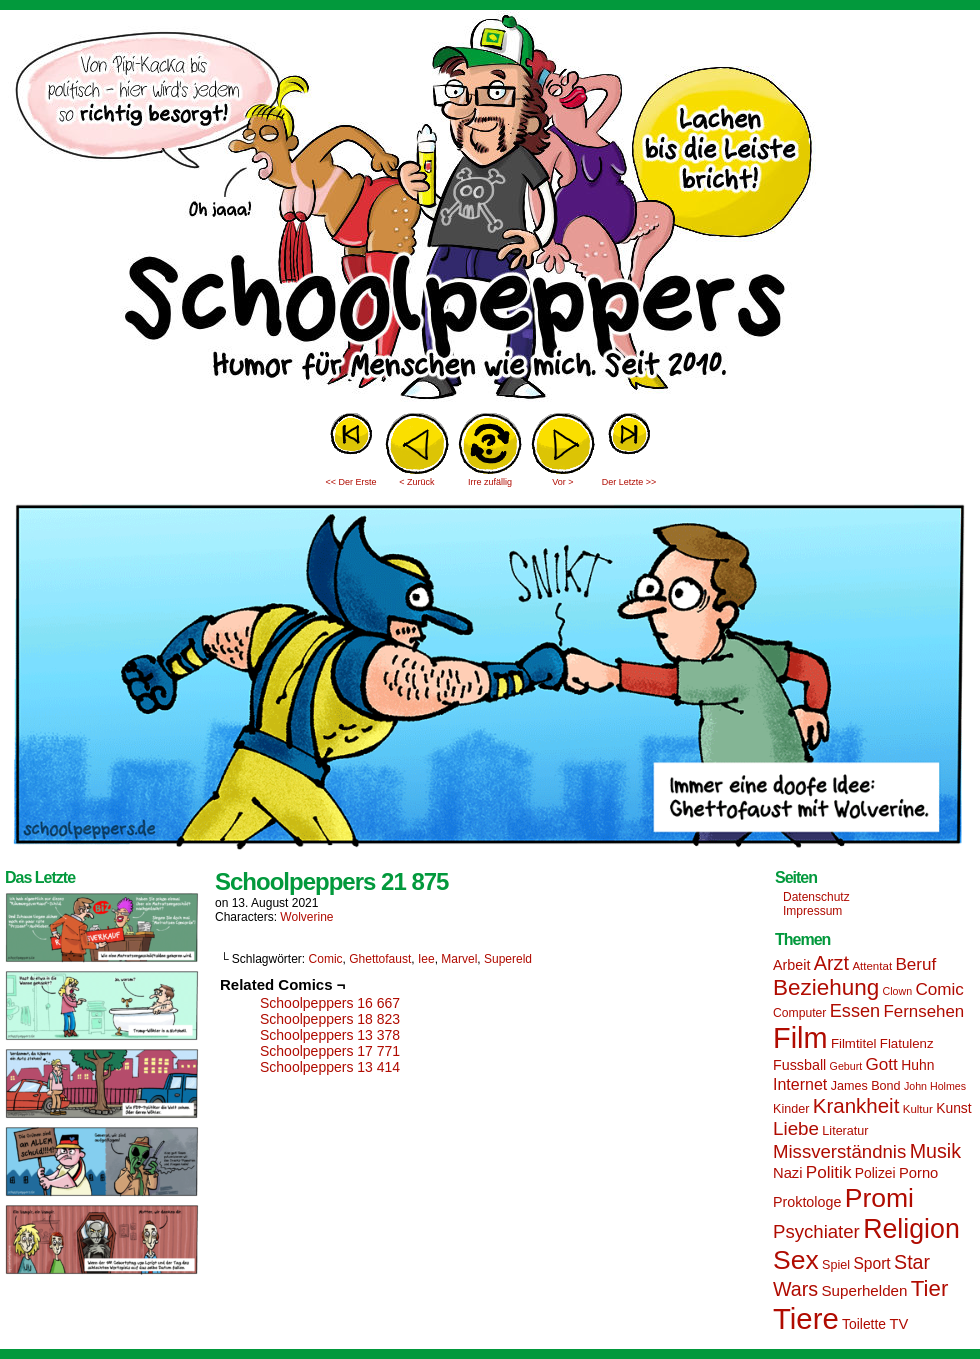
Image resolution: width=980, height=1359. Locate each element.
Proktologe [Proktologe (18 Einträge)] (807, 1202)
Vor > (562, 482)
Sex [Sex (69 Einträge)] (796, 1260)
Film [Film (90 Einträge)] (800, 1038)
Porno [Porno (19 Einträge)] (918, 1173)
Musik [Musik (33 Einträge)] (935, 1151)
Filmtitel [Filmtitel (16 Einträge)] (854, 1043)
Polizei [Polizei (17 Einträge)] (875, 1173)
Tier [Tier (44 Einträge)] (930, 1288)
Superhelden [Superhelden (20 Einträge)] (864, 1290)
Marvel (459, 959)
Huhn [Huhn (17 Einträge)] (917, 1065)
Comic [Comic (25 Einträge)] (939, 989)
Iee (426, 959)
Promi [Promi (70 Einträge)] (879, 1198)
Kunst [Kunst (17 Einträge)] (953, 1108)
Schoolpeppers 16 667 (330, 1003)
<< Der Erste (350, 482)
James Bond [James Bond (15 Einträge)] (866, 1086)
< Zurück (416, 482)
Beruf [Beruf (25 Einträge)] (915, 964)
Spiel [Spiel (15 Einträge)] (836, 1265)
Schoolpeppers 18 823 (330, 1019)
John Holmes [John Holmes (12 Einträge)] (935, 1086)
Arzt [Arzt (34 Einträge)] (831, 963)
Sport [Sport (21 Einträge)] (871, 1263)
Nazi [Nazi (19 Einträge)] (787, 1173)
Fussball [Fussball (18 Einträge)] (799, 1065)
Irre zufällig (490, 482)
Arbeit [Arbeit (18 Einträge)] (791, 965)
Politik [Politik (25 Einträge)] (829, 1172)
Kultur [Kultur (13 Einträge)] (918, 1109)
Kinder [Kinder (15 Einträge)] (791, 1109)
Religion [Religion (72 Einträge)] (911, 1229)
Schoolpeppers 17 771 (330, 1051)
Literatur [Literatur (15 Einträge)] (845, 1131)
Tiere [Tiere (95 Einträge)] (806, 1318)
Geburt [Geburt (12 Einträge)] (846, 1066)
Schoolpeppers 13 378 (330, 1035)
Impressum (812, 911)
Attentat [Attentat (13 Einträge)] (872, 966)
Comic (326, 959)
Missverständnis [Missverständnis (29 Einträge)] (839, 1151)
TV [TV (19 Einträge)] (898, 1324)
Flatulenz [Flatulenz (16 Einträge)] (907, 1043)
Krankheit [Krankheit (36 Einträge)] (856, 1105)
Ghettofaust (380, 959)
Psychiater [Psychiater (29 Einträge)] (816, 1231)
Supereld (508, 959)
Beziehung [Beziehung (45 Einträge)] (826, 987)
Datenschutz (816, 897)
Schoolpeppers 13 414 (330, 1067)
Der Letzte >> (629, 482)
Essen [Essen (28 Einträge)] (855, 1011)
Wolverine (306, 917)
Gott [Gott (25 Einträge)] (882, 1064)
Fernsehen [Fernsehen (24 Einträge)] (924, 1011)
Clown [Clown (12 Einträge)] (897, 991)
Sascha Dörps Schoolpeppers (490, 210)
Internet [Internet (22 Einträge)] (800, 1084)
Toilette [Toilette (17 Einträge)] (864, 1324)
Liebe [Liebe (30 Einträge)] (796, 1128)
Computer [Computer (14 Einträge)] (799, 1013)
